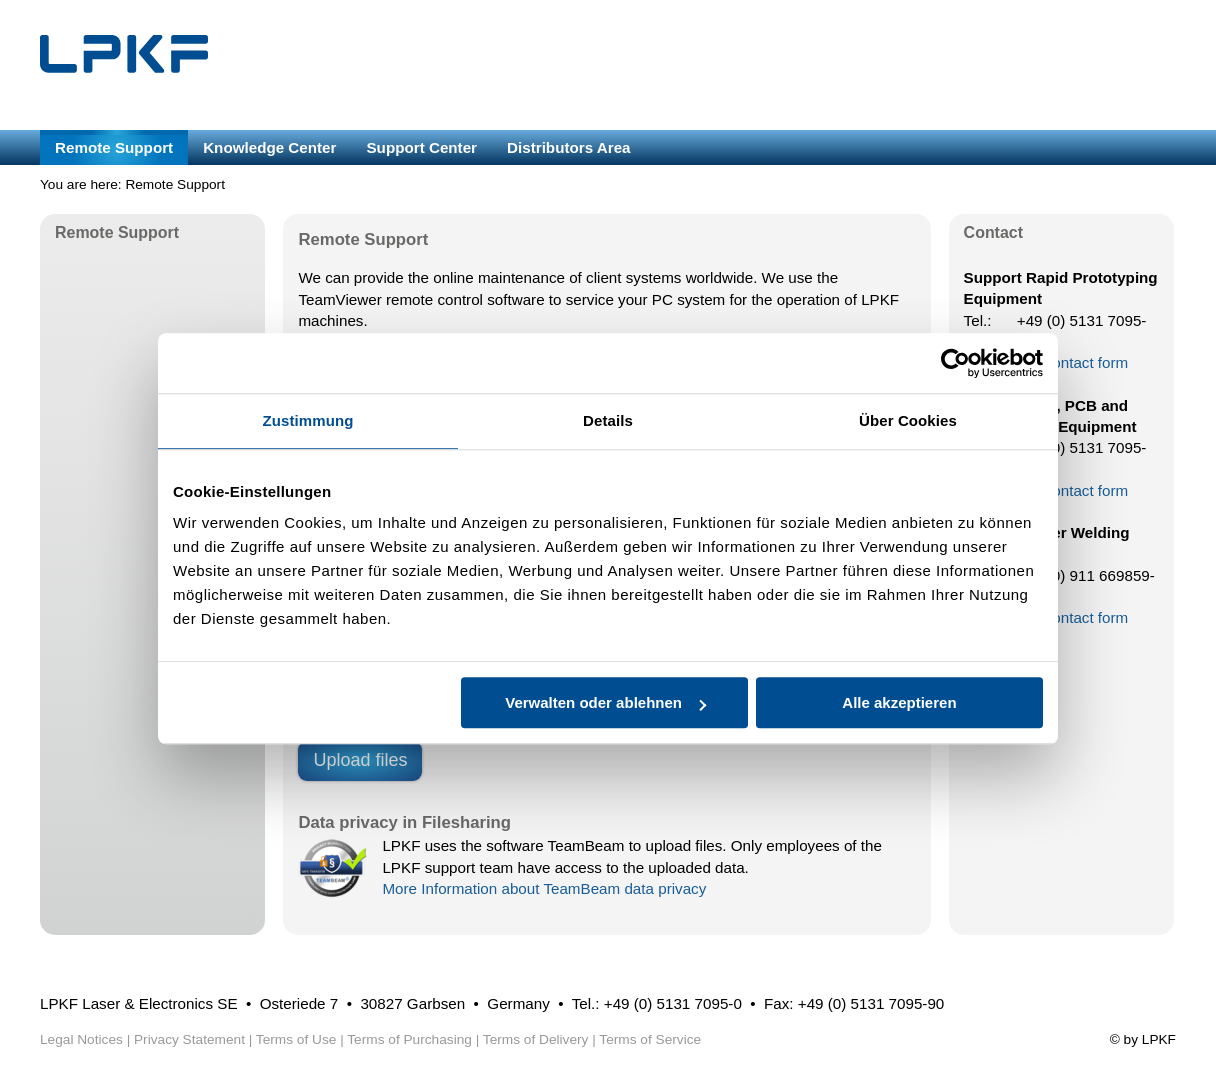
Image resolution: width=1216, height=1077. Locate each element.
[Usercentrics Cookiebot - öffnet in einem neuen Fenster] (955, 363)
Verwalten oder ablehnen (605, 702)
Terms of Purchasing (409, 1039)
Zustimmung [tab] (308, 420)
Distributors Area (569, 147)
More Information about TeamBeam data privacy (544, 888)
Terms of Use (296, 1039)
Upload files (360, 760)
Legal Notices (81, 1039)
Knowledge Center (269, 147)
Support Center (421, 147)
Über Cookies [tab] (908, 420)
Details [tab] (608, 420)
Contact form (1084, 362)
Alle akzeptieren (899, 702)
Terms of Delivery (536, 1039)
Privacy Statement (189, 1039)
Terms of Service (650, 1039)
